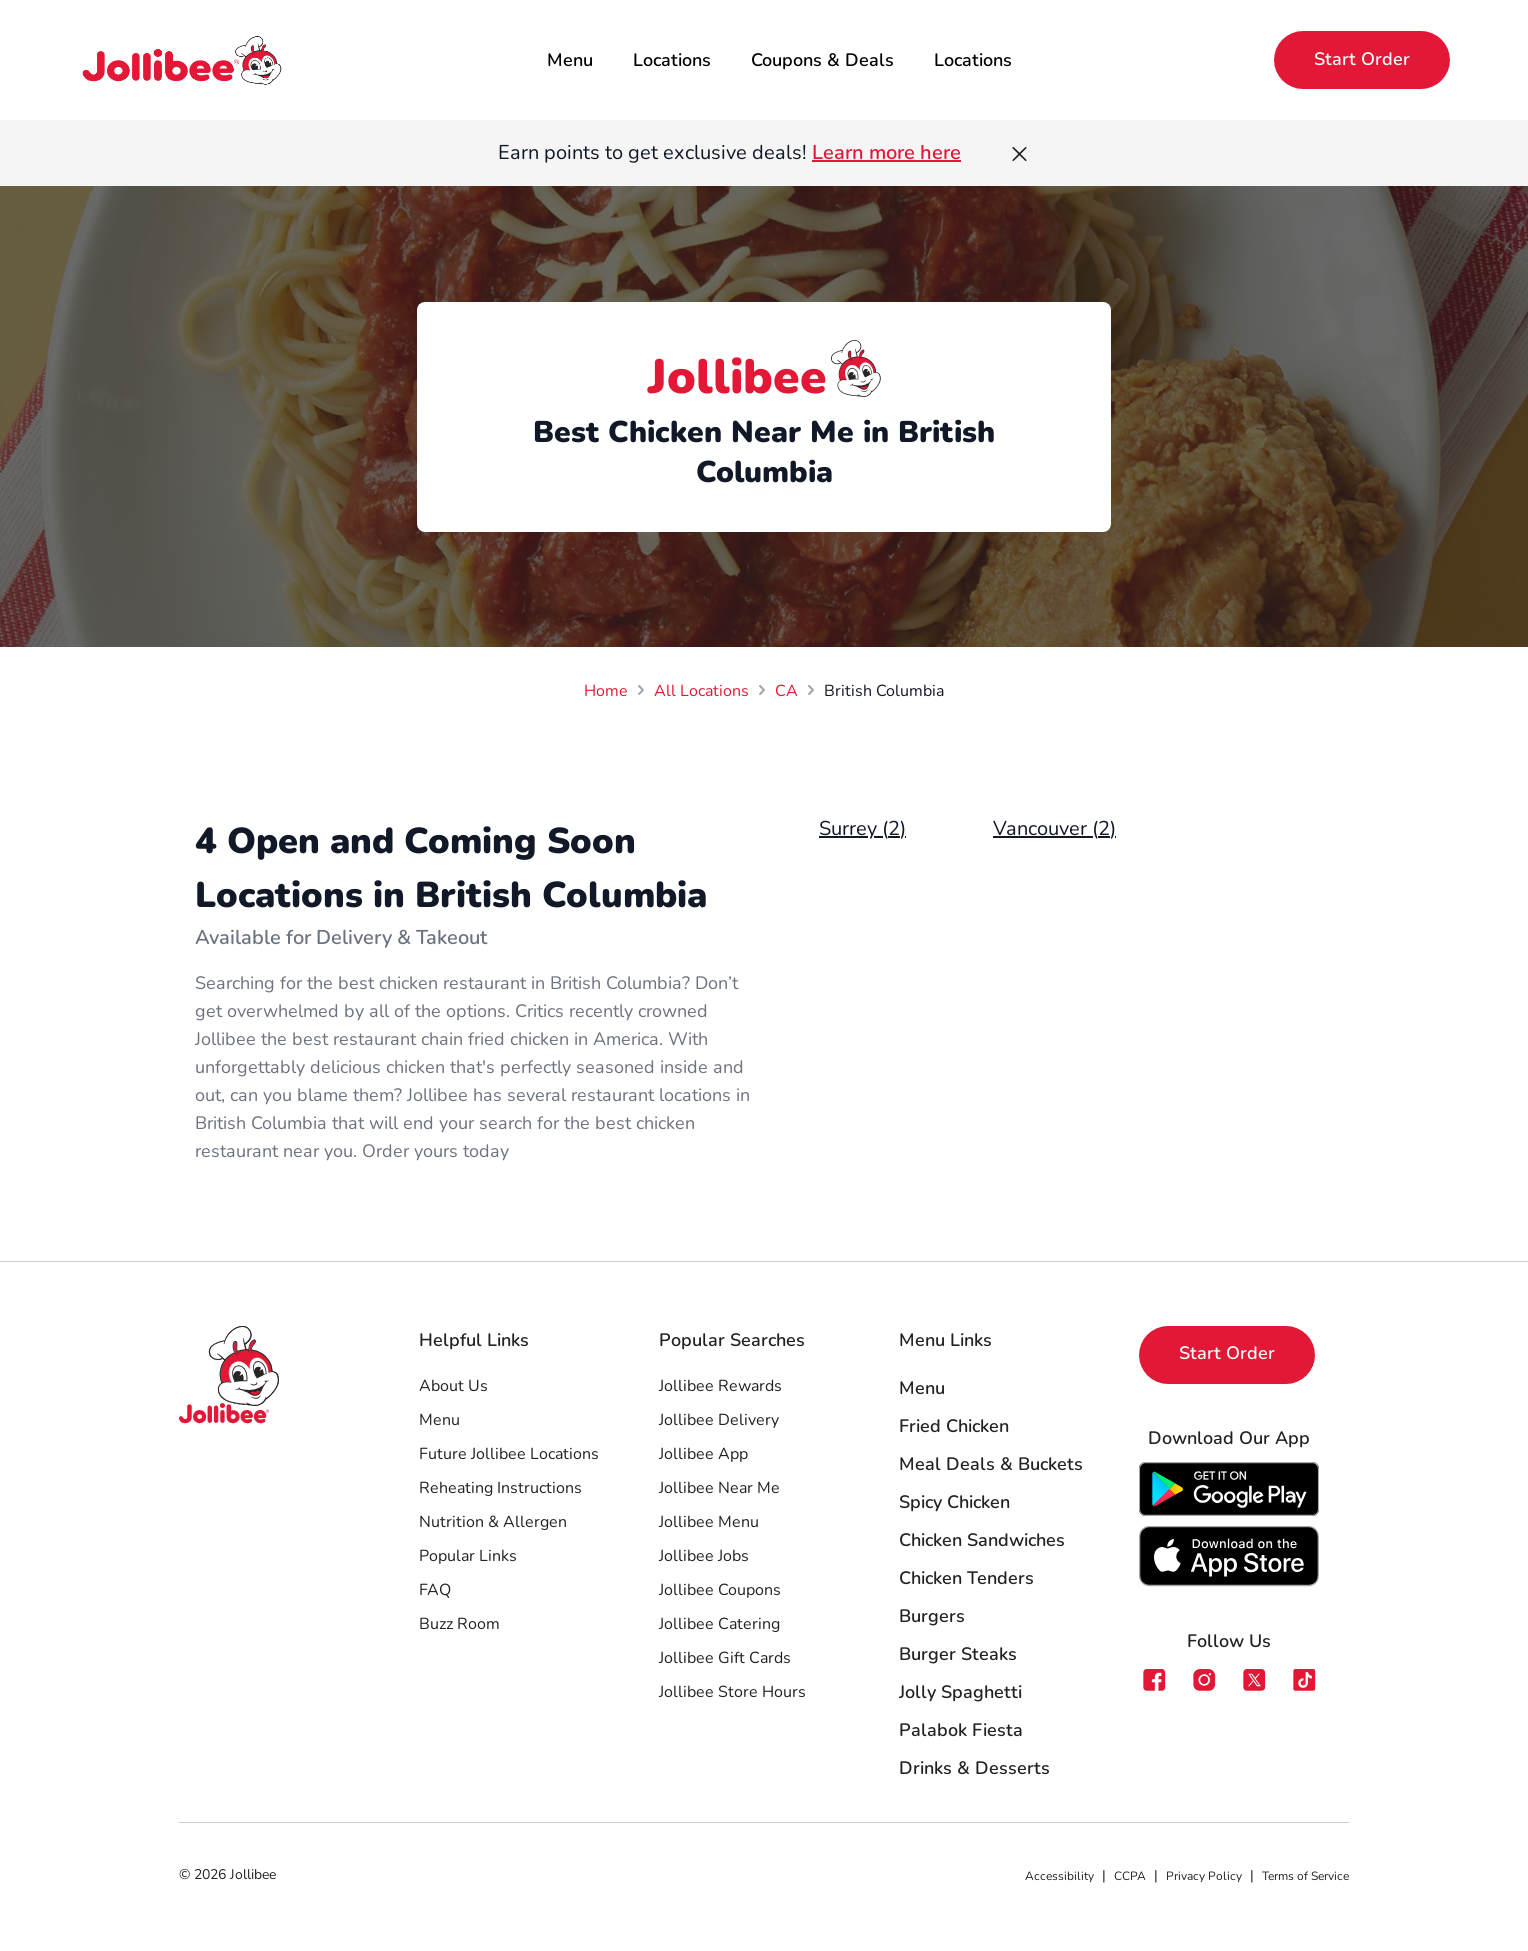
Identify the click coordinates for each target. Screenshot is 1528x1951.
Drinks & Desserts (974, 1768)
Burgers (932, 1616)
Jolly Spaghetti (960, 1692)
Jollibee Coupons (720, 1590)
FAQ (435, 1590)
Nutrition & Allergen (493, 1522)
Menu (570, 60)
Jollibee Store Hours (732, 1692)
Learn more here (886, 152)
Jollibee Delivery (719, 1420)
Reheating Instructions (500, 1488)
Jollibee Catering (719, 1624)
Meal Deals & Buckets (991, 1464)
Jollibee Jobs (704, 1556)
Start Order (1362, 59)
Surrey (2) (862, 828)
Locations (672, 60)
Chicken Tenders (966, 1578)
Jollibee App (703, 1454)
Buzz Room (459, 1624)
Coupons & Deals (822, 60)
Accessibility (1059, 1876)
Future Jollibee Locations (509, 1454)
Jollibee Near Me (719, 1488)
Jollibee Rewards (720, 1386)
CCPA (1130, 1876)
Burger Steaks (958, 1654)
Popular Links (468, 1556)
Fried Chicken (954, 1426)
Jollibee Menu (709, 1522)
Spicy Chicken (954, 1502)
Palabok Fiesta (961, 1730)
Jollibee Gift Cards (725, 1658)
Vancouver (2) (1054, 828)
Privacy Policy (1204, 1876)
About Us (453, 1386)
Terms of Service (1305, 1876)
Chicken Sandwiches (982, 1540)
